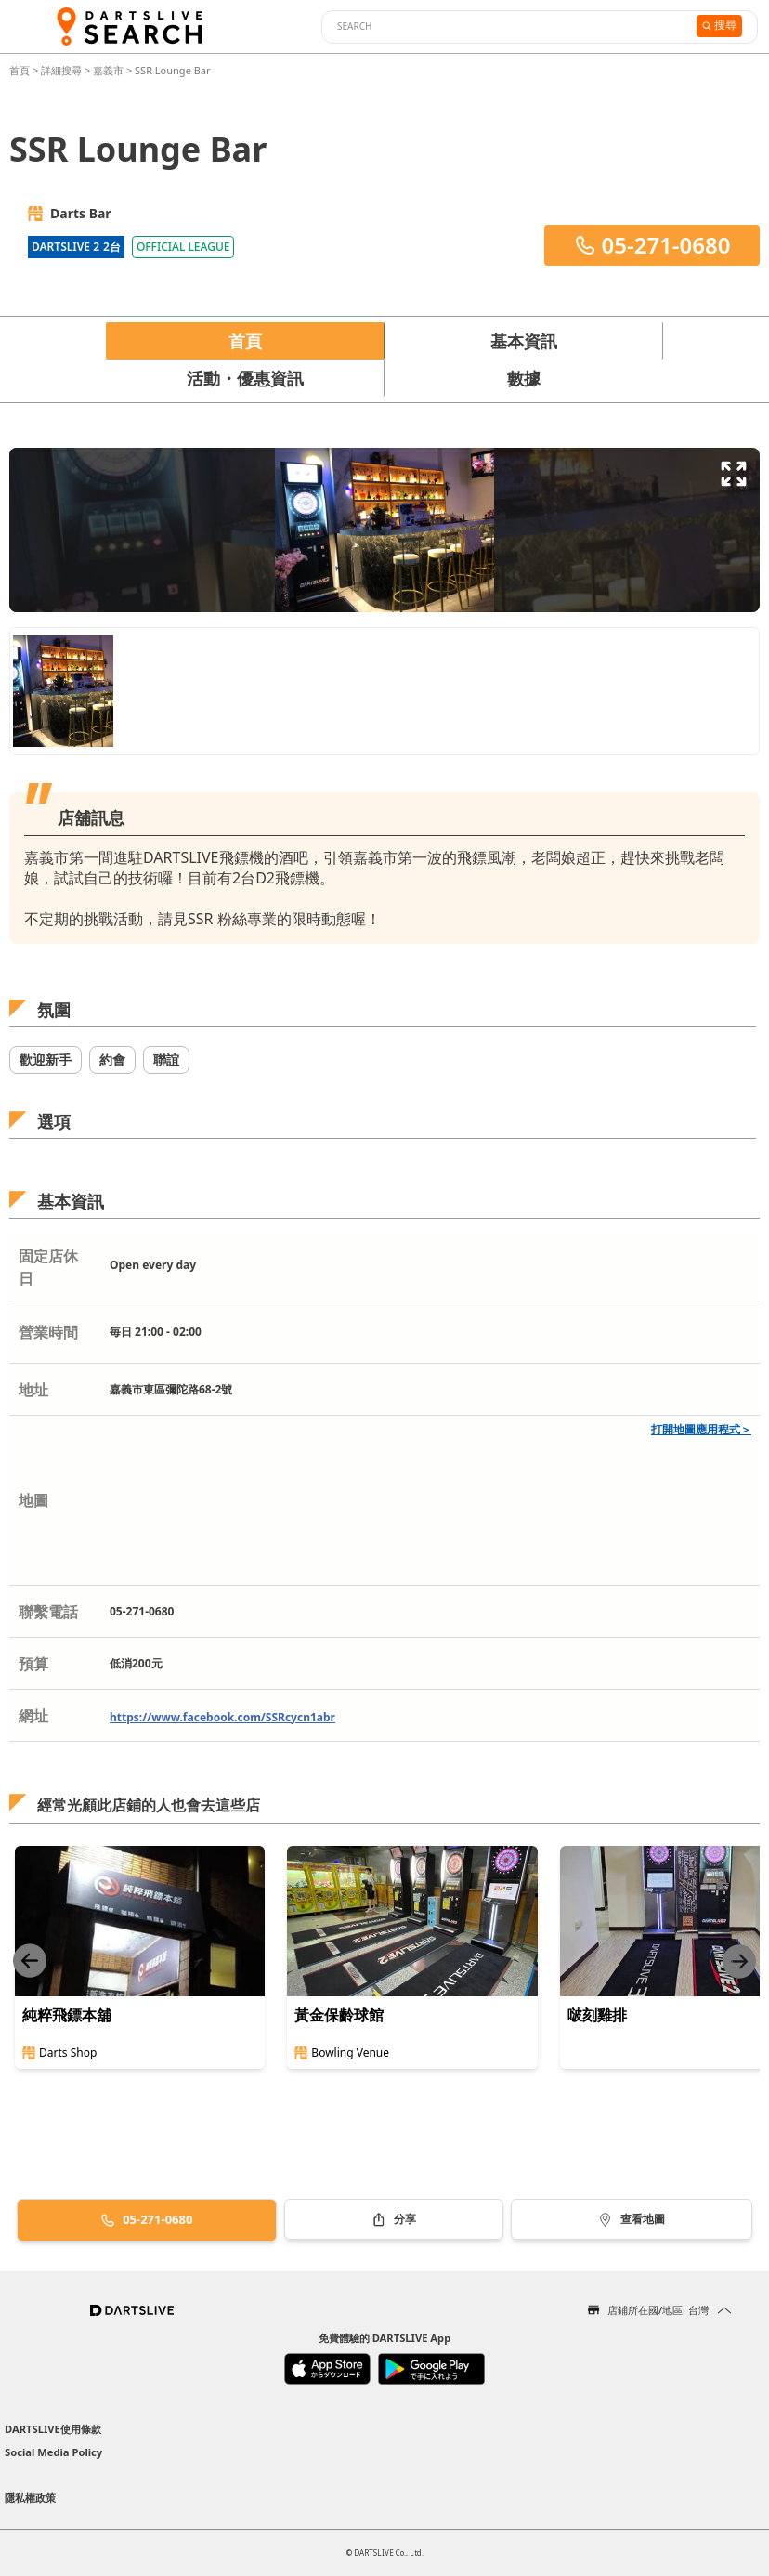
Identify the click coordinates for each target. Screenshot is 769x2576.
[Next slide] (739, 1961)
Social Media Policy (53, 2452)
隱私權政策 (30, 2497)
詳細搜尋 (63, 70)
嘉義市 (108, 70)
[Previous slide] (30, 1961)
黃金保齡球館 (339, 2015)
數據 (524, 378)
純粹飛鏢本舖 (66, 2015)
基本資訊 (523, 341)
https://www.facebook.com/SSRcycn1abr (222, 1717)
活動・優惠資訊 (245, 378)
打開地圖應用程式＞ (701, 1429)
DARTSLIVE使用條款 (53, 2429)
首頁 (21, 70)
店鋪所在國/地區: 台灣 (658, 2310)
